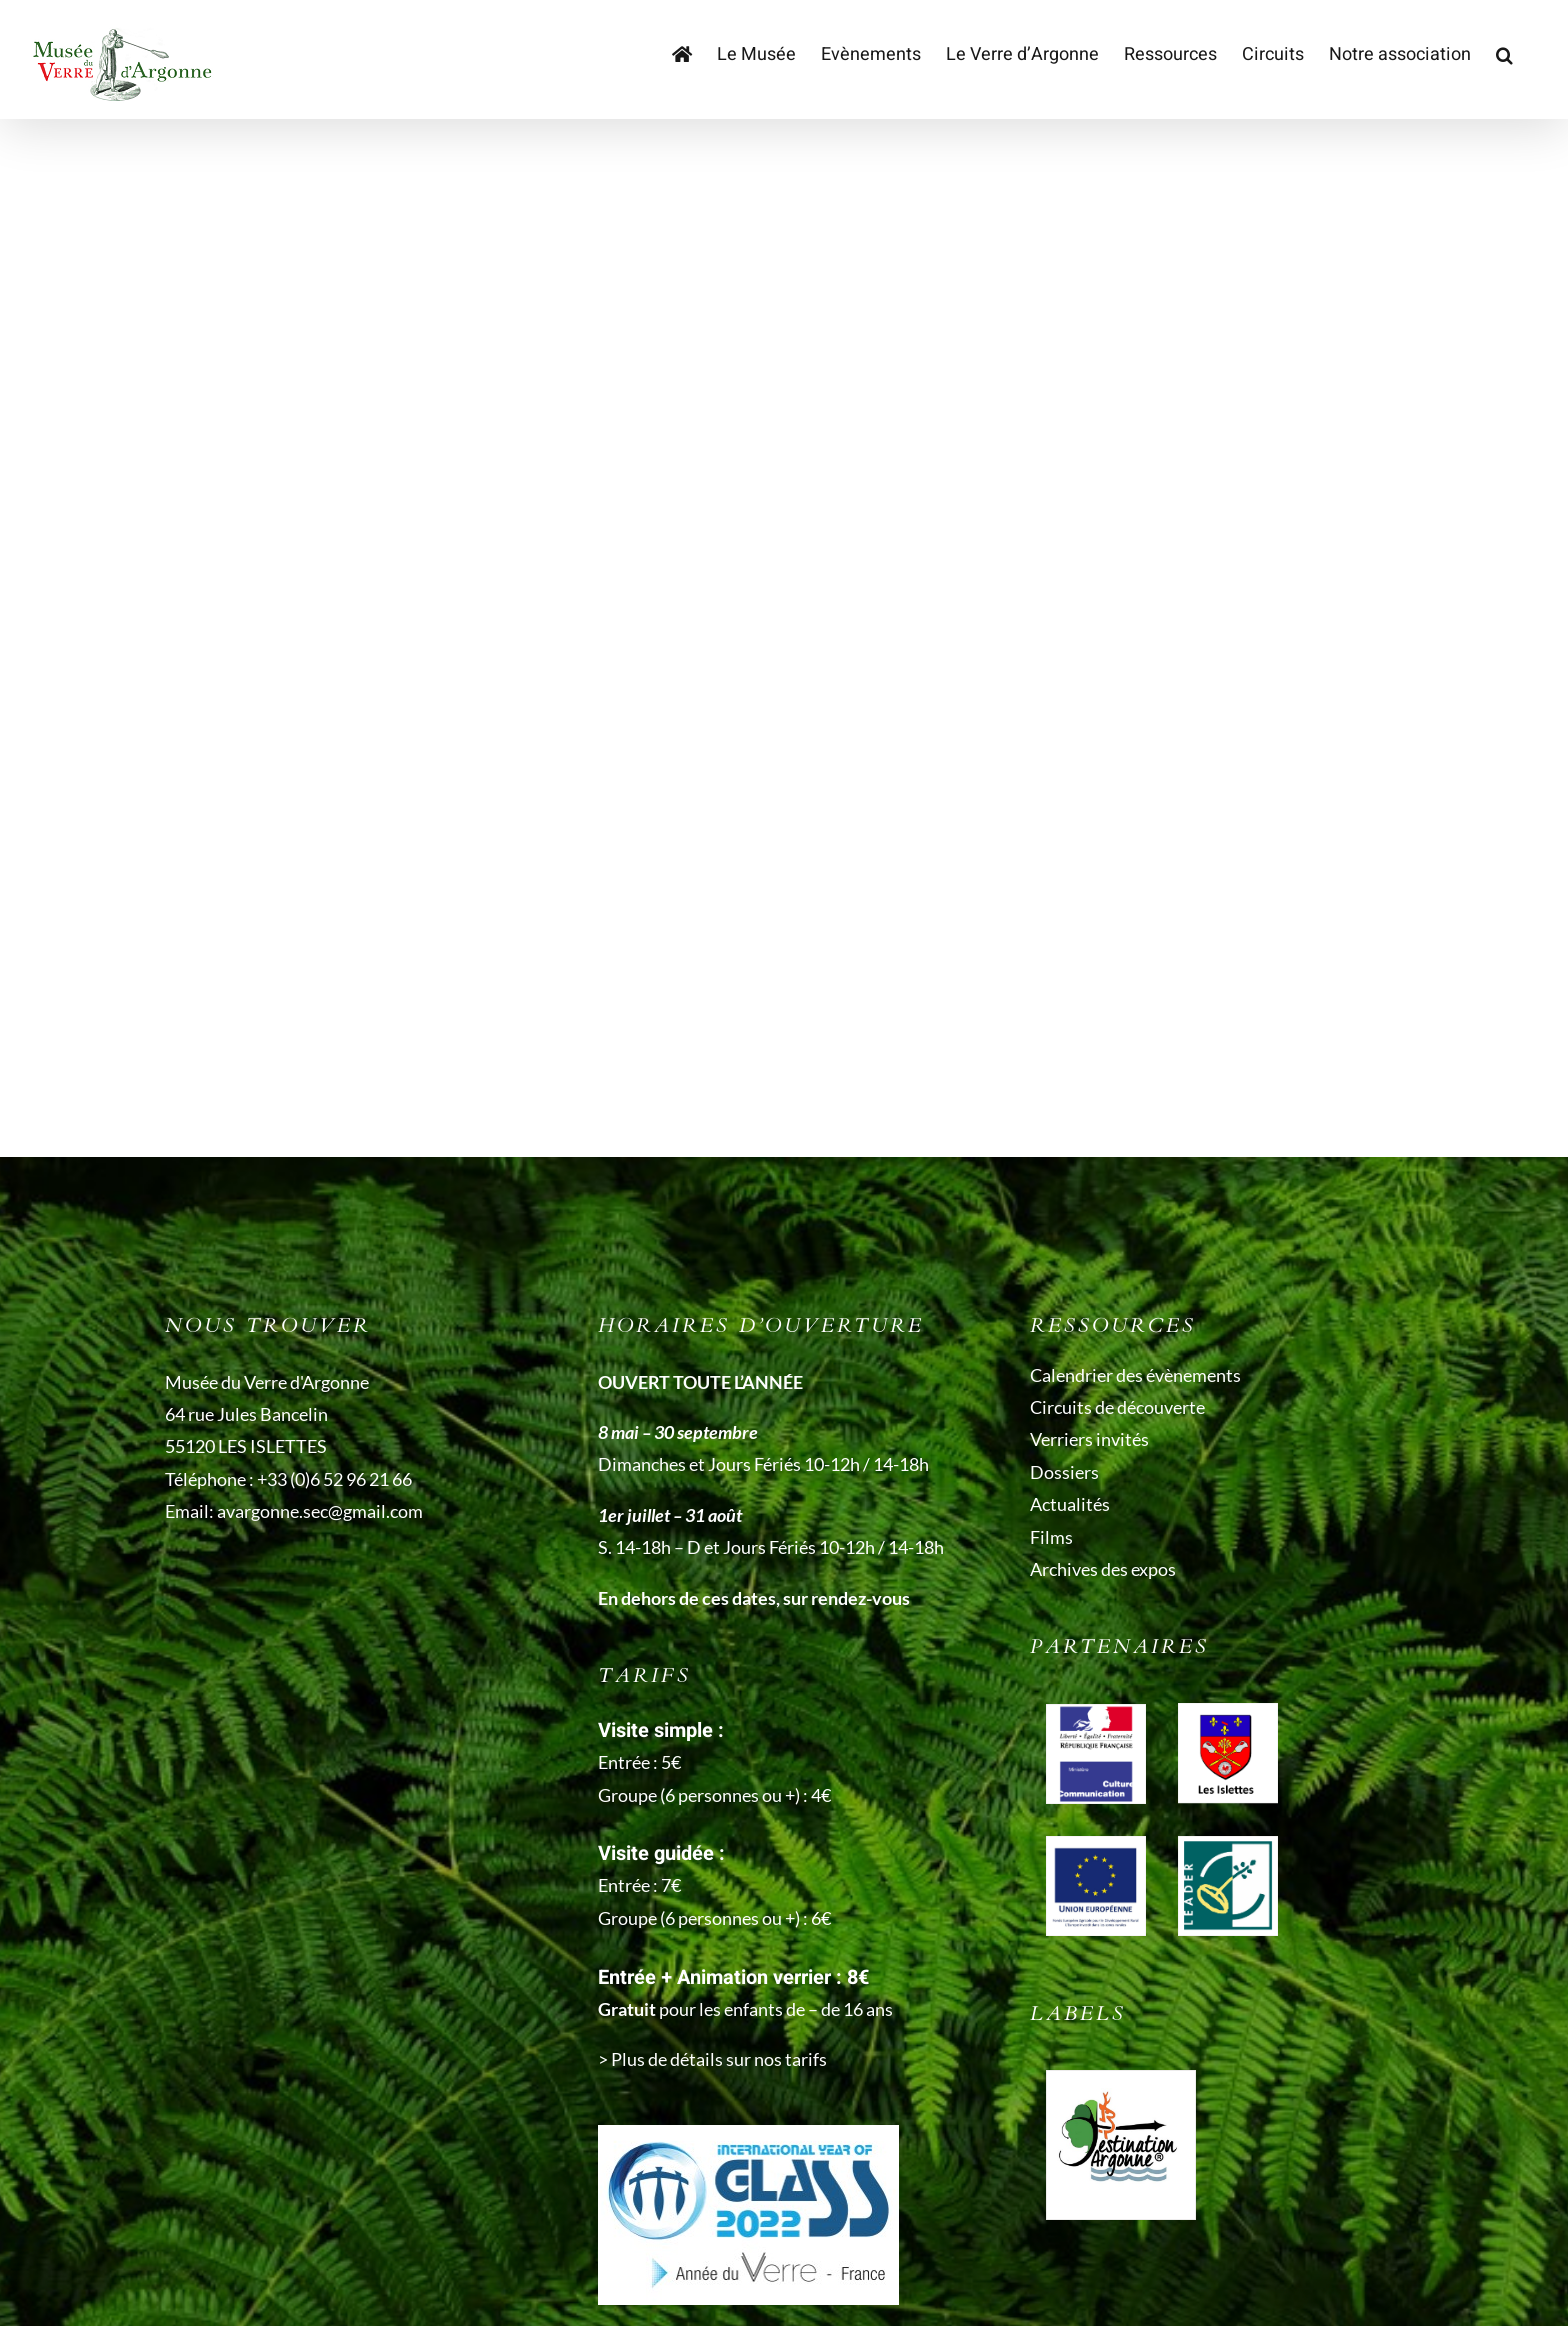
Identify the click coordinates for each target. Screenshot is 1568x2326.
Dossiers (1064, 1472)
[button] (1504, 55)
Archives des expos (1103, 1569)
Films (1051, 1537)
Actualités (1070, 1504)
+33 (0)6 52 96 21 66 (334, 1479)
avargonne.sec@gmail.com (320, 1511)
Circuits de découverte (1117, 1407)
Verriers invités (1089, 1439)
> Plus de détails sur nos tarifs (712, 2059)
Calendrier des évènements (1135, 1375)
